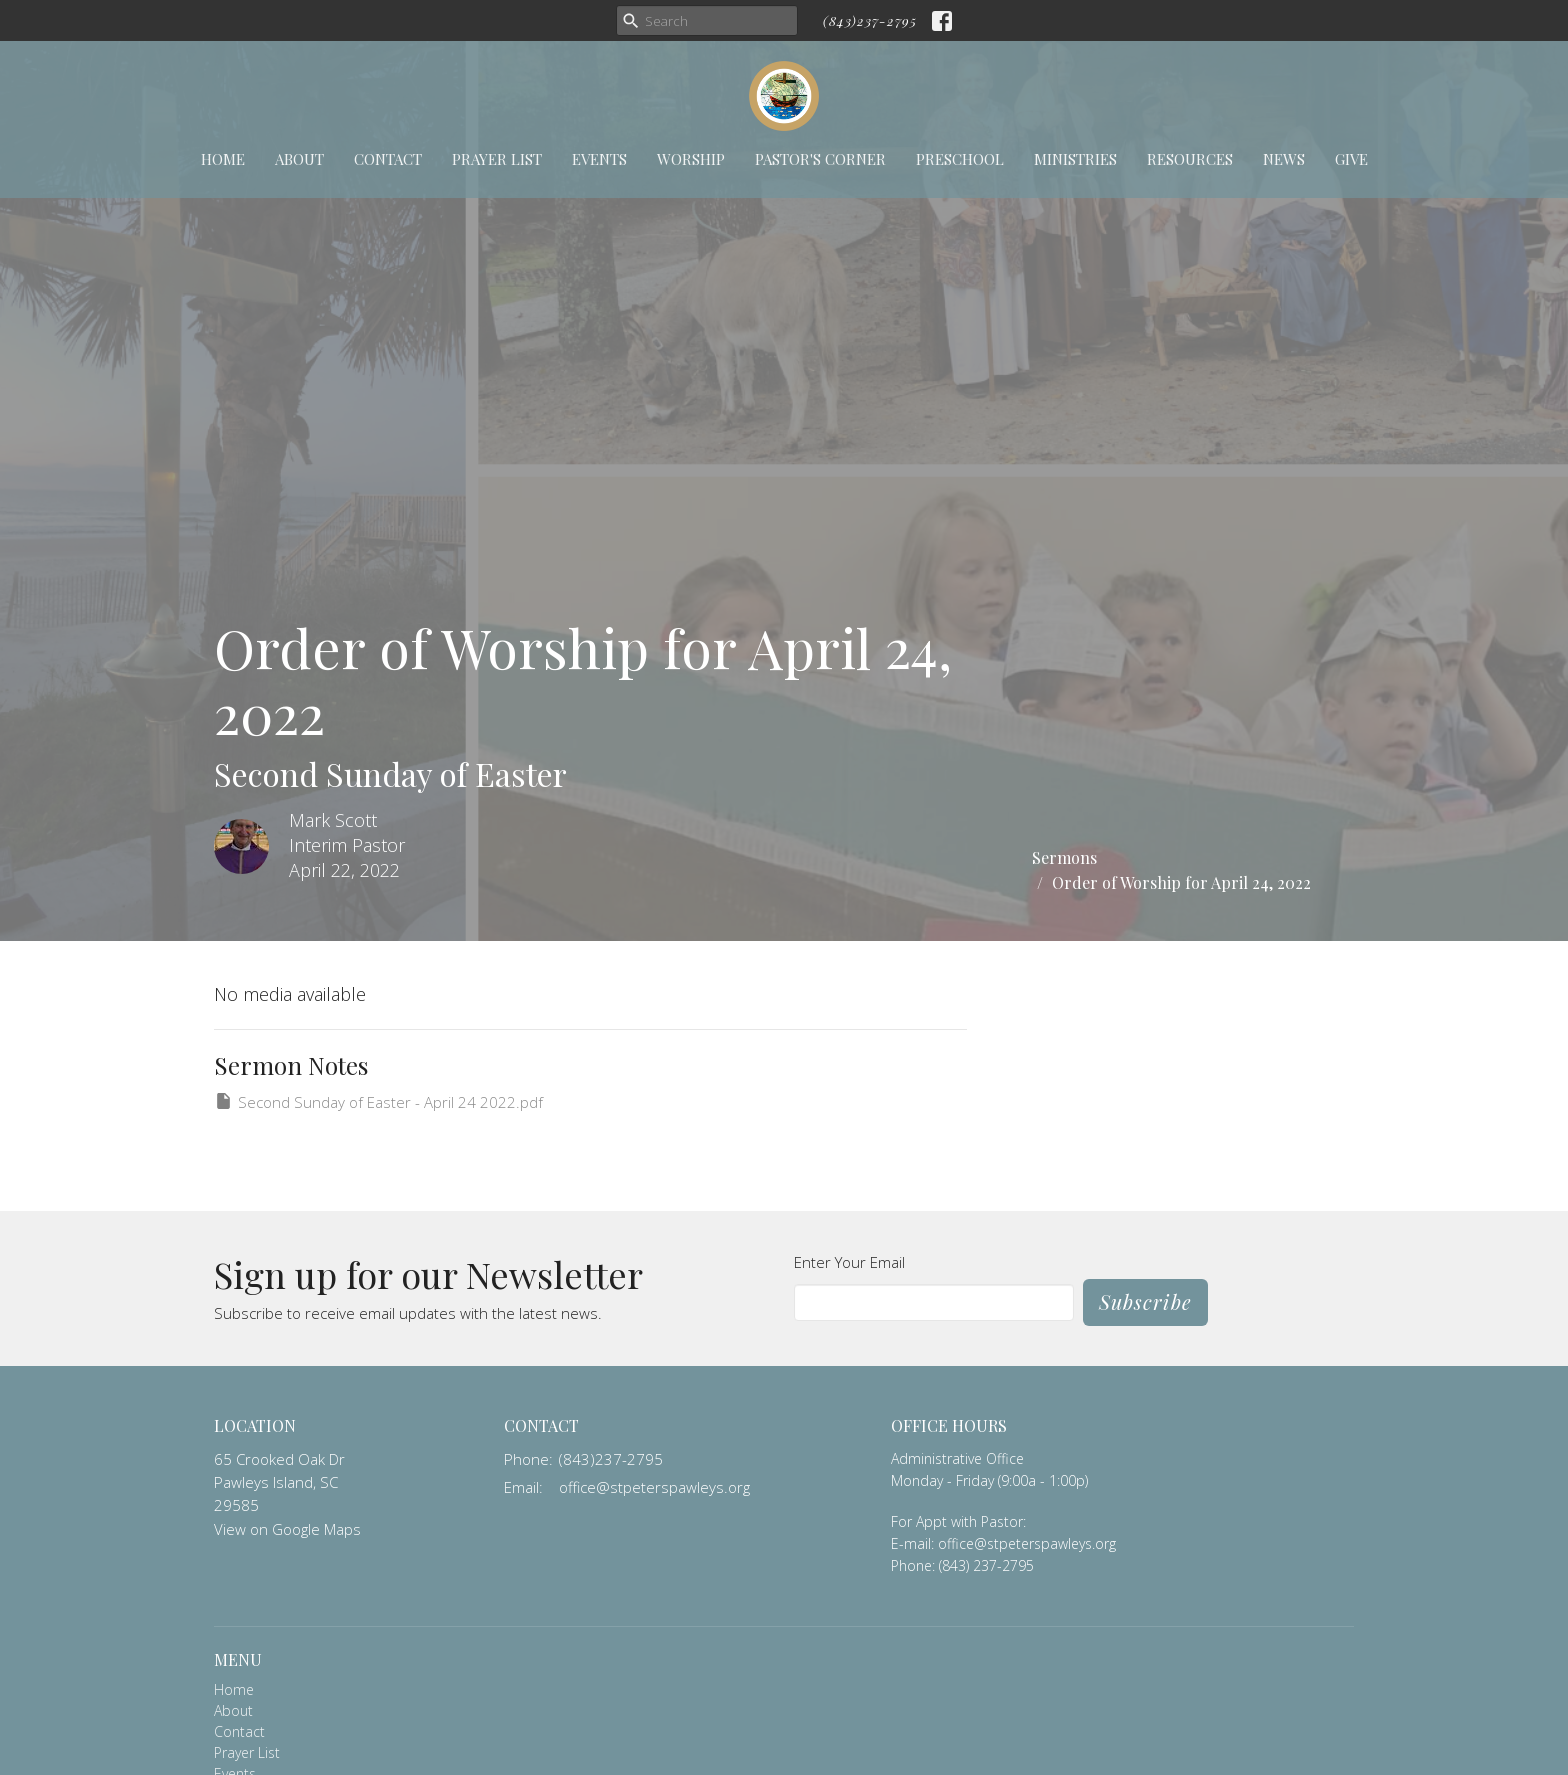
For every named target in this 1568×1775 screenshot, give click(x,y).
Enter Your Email (849, 1262)
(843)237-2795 (870, 20)
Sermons (1064, 857)
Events (599, 159)
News (1284, 159)
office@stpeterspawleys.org (654, 1487)
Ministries (1075, 159)
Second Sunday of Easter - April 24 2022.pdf (378, 1101)
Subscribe (1145, 1301)
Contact (388, 159)
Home (223, 159)
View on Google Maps (287, 1529)
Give (1351, 159)
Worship (691, 159)
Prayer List (497, 159)
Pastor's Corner (820, 159)
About (299, 159)
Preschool (960, 159)
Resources (1190, 159)
